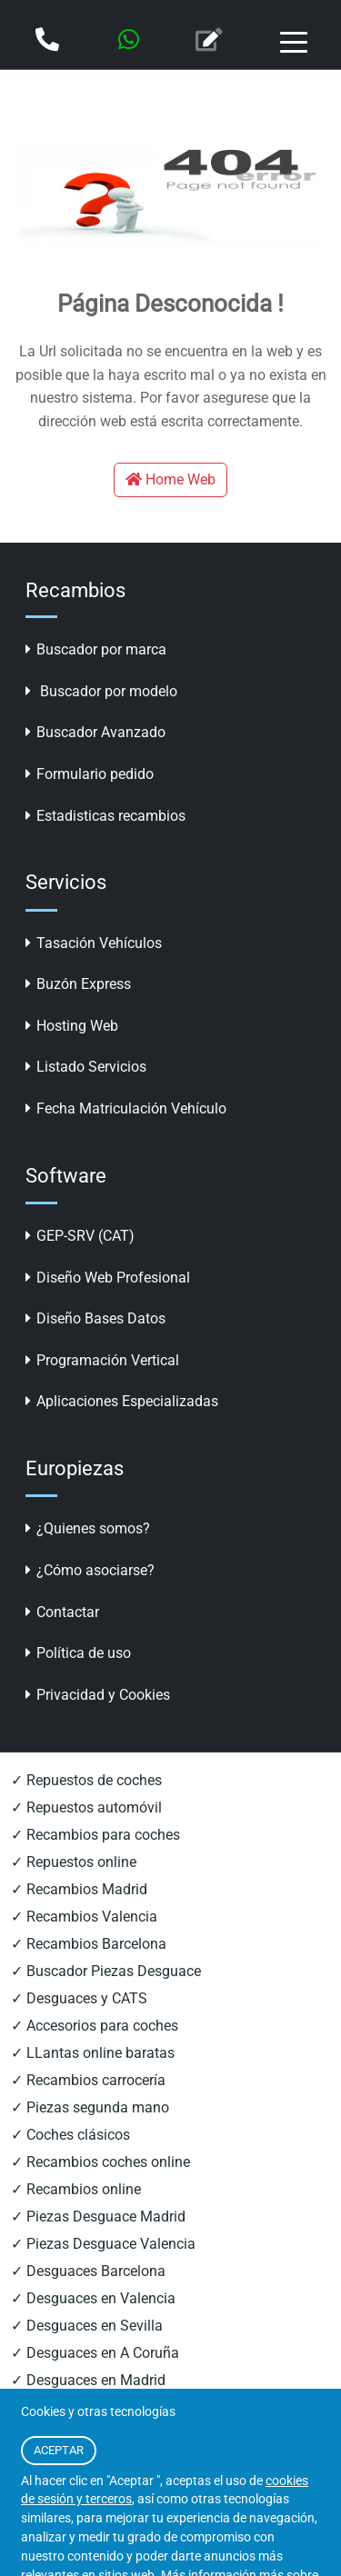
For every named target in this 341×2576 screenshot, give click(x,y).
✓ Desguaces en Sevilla (87, 2325)
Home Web (170, 479)
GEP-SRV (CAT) (80, 1235)
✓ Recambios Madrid (79, 1889)
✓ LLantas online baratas (93, 2053)
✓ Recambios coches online (100, 2162)
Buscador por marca (95, 649)
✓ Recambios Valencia (84, 1916)
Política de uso (78, 1653)
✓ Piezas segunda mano (90, 2107)
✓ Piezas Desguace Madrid (98, 2216)
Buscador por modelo (101, 691)
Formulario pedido (89, 774)
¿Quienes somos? (87, 1528)
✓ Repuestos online (73, 1862)
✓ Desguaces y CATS (79, 1998)
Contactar (62, 1612)
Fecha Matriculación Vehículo (125, 1108)
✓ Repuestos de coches (86, 1780)
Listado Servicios (85, 1066)
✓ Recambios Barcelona (88, 1943)
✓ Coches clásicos (70, 2134)
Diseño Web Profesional (107, 1277)
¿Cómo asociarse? (90, 1570)
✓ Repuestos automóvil (86, 1807)
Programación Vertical (102, 1360)
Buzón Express (78, 984)
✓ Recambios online (76, 2189)
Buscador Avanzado (95, 732)
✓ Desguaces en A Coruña (95, 2352)
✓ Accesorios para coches (94, 2025)
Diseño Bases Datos (95, 1318)
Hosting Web (71, 1025)
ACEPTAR (59, 2450)
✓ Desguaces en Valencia (93, 2298)
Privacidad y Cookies (97, 1694)
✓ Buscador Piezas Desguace (106, 1971)
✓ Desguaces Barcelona (88, 2271)
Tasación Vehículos (93, 943)
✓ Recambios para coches (95, 1834)
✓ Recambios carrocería (88, 2080)
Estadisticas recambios (105, 815)
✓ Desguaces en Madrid (88, 2380)
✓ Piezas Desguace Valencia (103, 2243)
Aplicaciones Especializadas (121, 1401)
